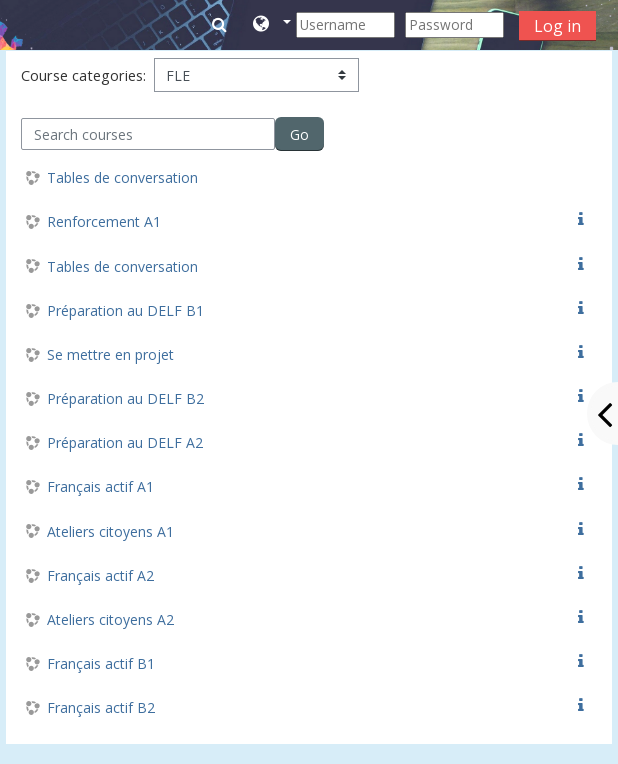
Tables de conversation (122, 177)
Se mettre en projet (110, 354)
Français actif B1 (101, 663)
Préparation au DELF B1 (125, 310)
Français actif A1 (100, 486)
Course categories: (83, 75)
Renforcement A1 (104, 221)
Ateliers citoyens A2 (110, 619)
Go (299, 134)
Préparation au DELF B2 (125, 398)
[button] (270, 25)
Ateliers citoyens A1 (110, 531)
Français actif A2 (100, 575)
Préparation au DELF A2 (125, 442)
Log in (557, 26)
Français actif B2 (101, 707)
